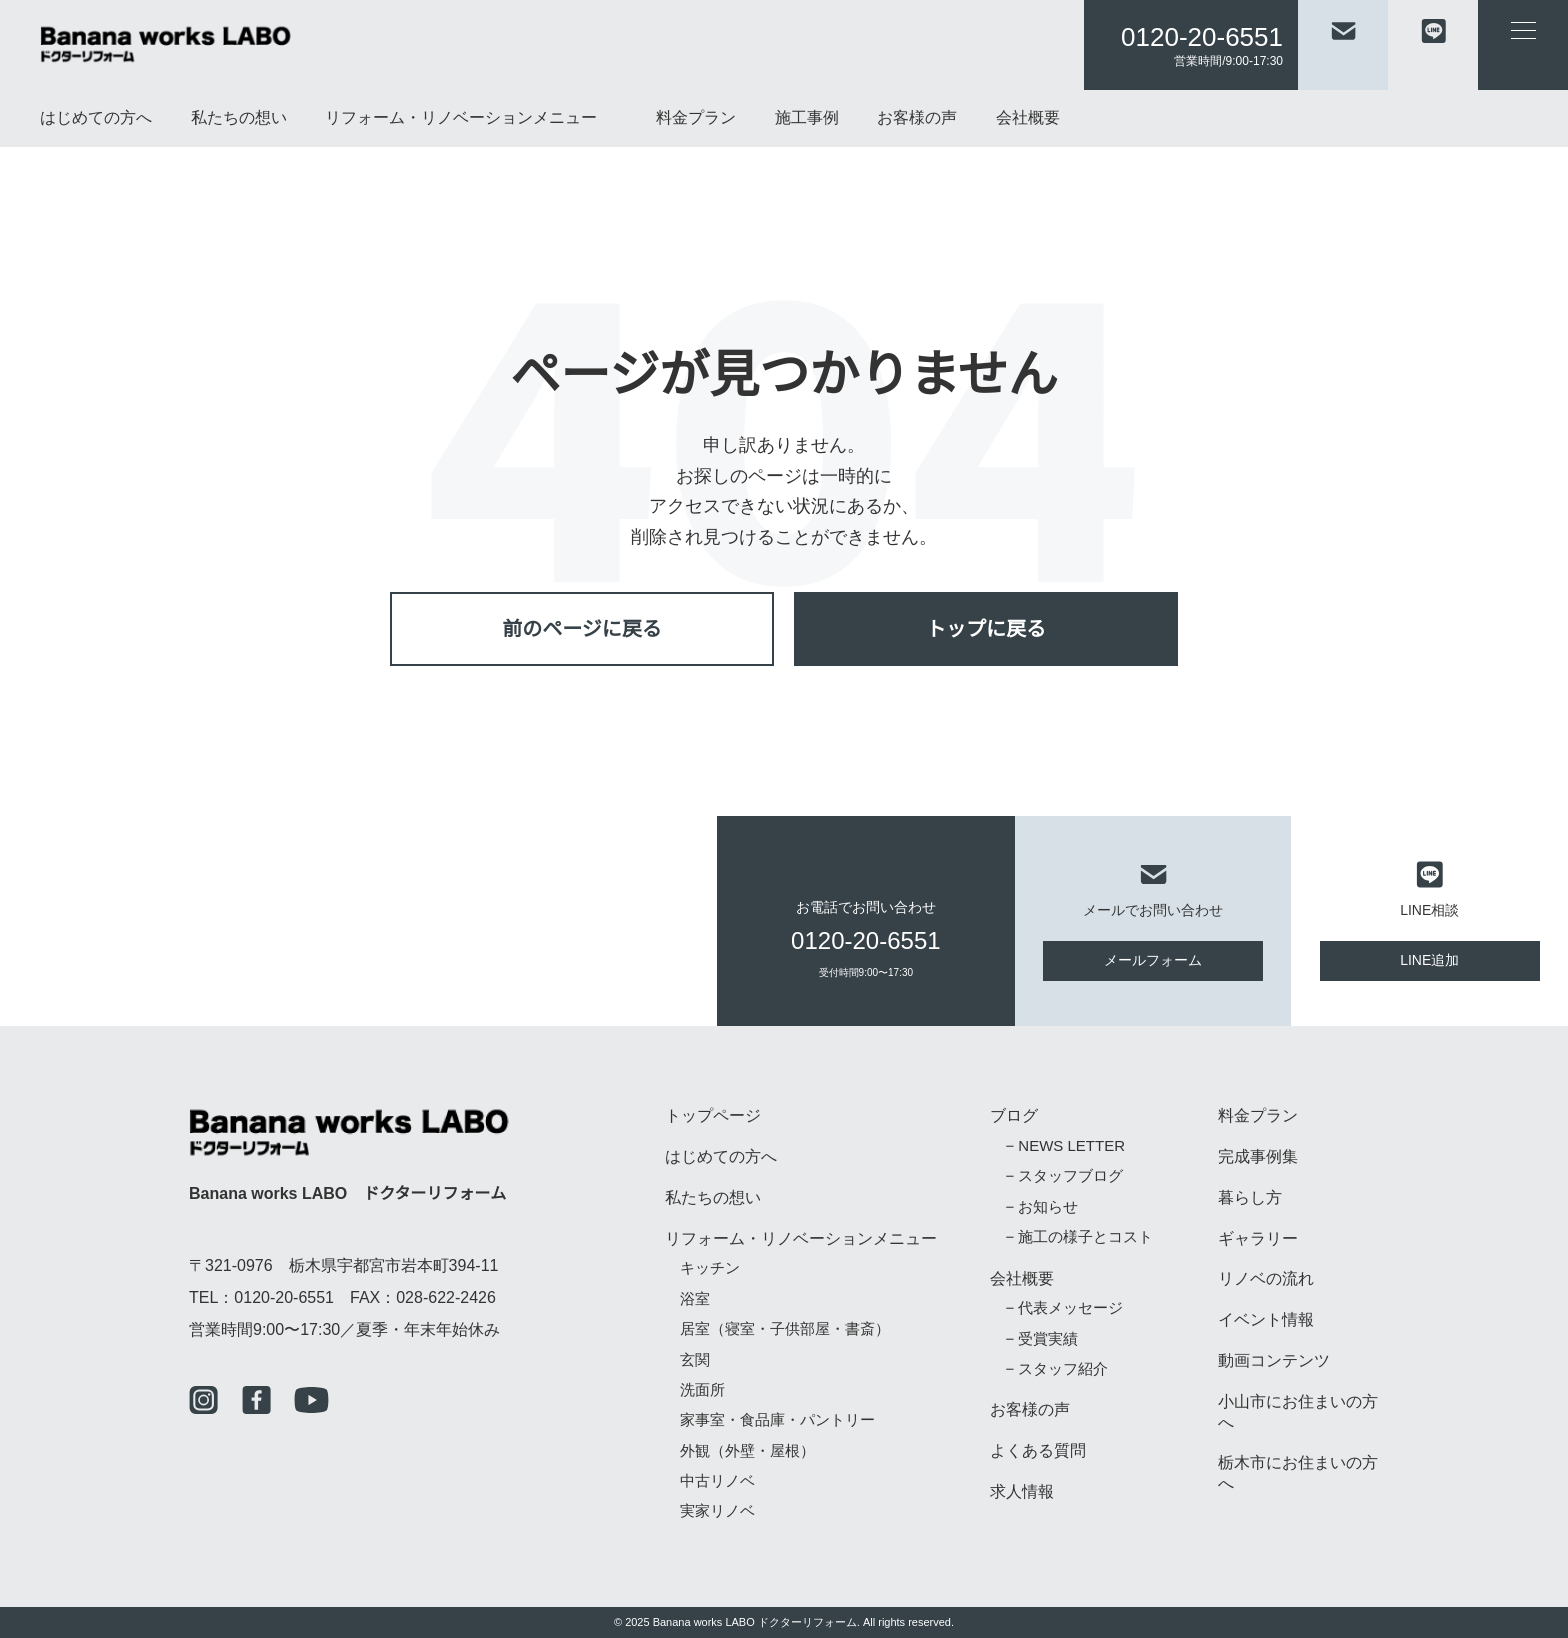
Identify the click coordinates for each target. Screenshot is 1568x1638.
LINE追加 (1429, 960)
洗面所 (702, 1390)
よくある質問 (1038, 1451)
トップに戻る (986, 628)
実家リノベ (717, 1511)
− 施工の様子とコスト (1078, 1237)
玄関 (695, 1360)
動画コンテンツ (1274, 1361)
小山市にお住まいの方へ (1298, 1412)
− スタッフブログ (1063, 1176)
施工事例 (807, 118)
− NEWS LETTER (1060, 1146)
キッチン (710, 1268)
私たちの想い (239, 118)
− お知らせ (1040, 1207)
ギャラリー (1258, 1239)
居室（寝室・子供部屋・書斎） (785, 1329)
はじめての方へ (96, 118)
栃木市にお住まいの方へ (1298, 1473)
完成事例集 (1258, 1157)
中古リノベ (717, 1481)
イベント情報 (1266, 1320)
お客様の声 (917, 118)
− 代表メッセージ (1063, 1308)
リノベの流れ (1266, 1279)
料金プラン (696, 118)
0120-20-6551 (1201, 37)
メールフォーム (1153, 960)
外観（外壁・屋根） (747, 1451)
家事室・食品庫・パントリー (778, 1420)
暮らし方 (1250, 1198)
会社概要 (1028, 118)
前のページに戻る (582, 628)
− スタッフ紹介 (1055, 1369)
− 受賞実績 (1040, 1339)
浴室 (695, 1299)
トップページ (713, 1116)
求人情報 (1022, 1492)
